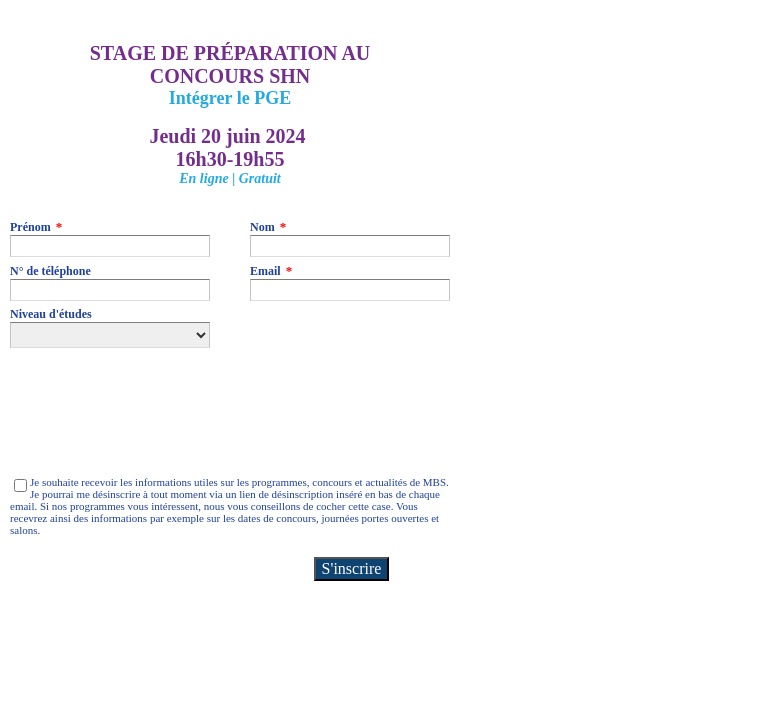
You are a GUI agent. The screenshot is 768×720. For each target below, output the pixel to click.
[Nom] (350, 246)
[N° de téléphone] (110, 290)
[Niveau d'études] (110, 335)
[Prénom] (110, 246)
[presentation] (162, 412)
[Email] (350, 290)
